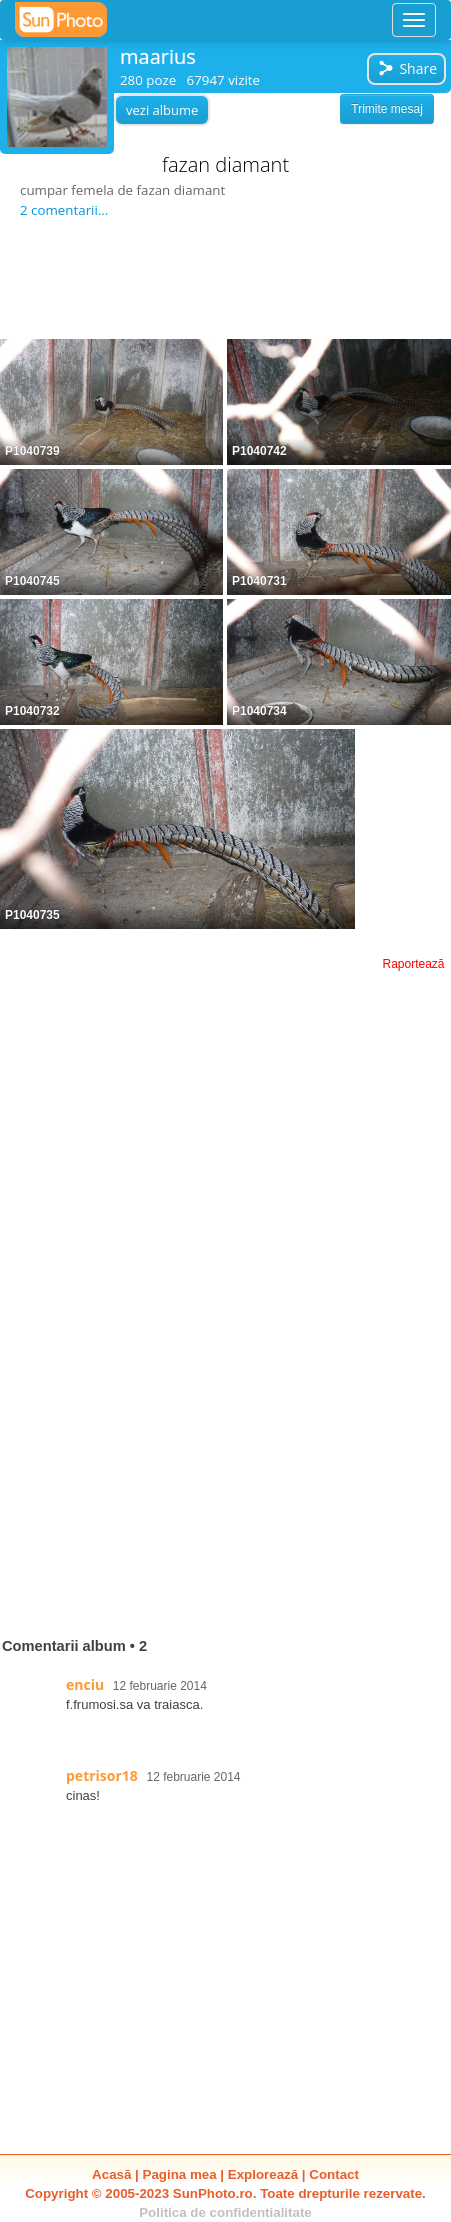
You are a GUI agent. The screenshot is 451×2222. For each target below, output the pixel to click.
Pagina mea (180, 2174)
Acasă (111, 2174)
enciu (85, 1684)
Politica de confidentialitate (225, 2212)
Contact (334, 2174)
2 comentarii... (64, 210)
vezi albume (162, 110)
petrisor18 (102, 1775)
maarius (158, 56)
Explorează (263, 2174)
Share (407, 68)
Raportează (413, 964)
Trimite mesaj (387, 109)
